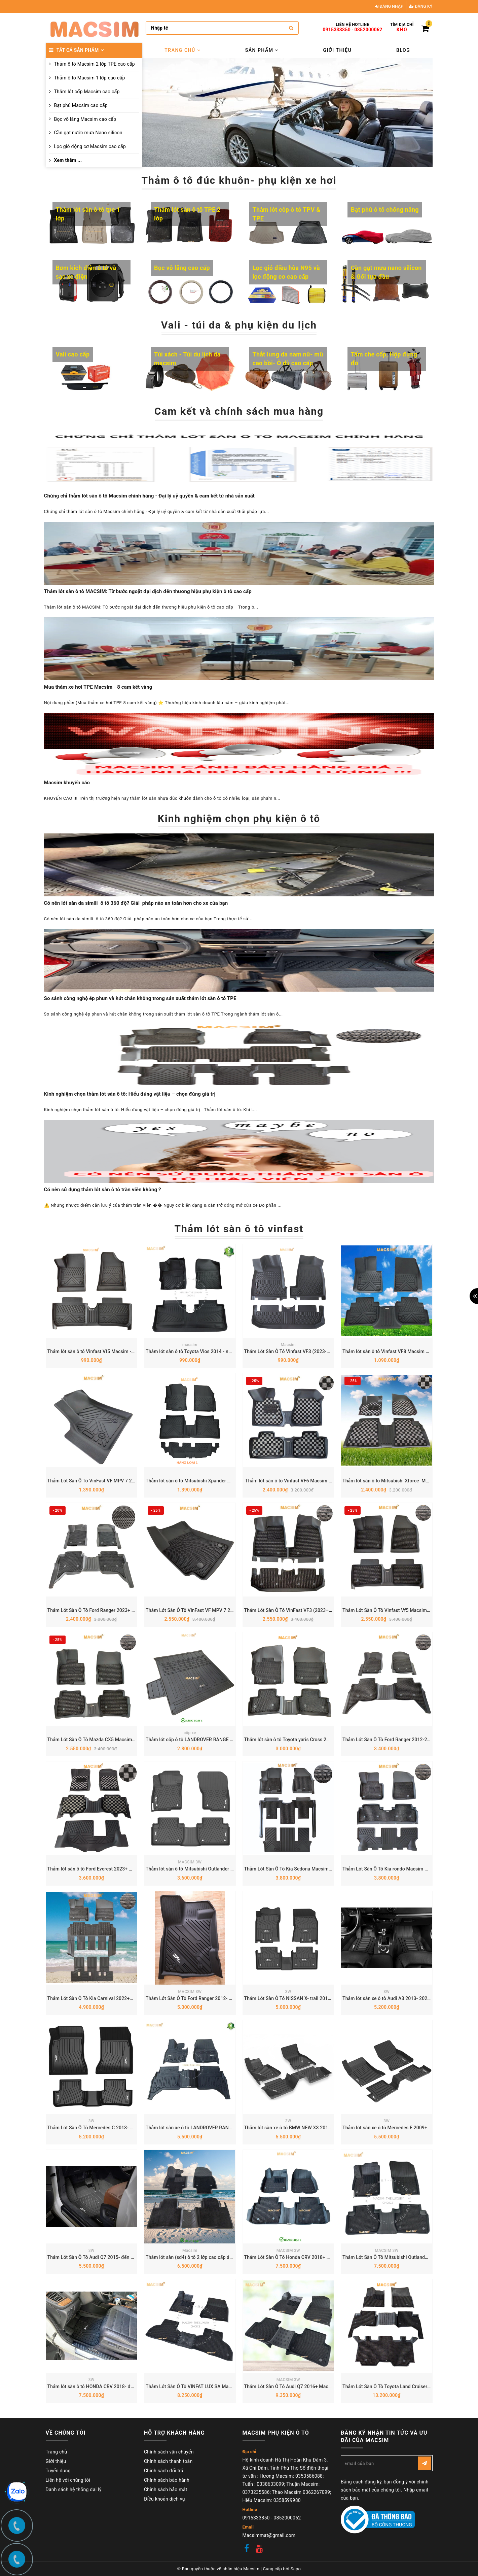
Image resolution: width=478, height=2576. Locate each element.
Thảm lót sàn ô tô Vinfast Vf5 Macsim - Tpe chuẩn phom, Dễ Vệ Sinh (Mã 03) (129, 1351)
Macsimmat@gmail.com (269, 2535)
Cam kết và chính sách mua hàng (239, 411)
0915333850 (337, 29)
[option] (287, 112)
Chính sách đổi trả (163, 2470)
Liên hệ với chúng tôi (68, 2480)
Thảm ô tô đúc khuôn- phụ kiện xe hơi (238, 180)
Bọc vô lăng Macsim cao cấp (85, 119)
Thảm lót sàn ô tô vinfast (239, 1229)
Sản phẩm (262, 50)
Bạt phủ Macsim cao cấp (81, 105)
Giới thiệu (337, 50)
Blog (403, 50)
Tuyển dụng (58, 2470)
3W (288, 1991)
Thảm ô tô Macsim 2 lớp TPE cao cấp (94, 64)
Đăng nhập (389, 6)
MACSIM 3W (189, 1862)
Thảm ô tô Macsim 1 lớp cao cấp (89, 77)
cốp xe (190, 1732)
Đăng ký (421, 6)
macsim (189, 1344)
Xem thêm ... (68, 160)
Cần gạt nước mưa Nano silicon (88, 132)
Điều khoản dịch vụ (164, 2499)
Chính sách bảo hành (166, 2480)
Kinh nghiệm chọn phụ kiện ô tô (239, 818)
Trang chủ (182, 50)
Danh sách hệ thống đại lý (74, 2489)
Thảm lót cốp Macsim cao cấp (87, 91)
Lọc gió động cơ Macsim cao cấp (90, 146)
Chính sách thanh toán (168, 2461)
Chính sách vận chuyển (169, 2451)
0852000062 (368, 29)
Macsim (288, 1344)
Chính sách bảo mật (165, 2489)
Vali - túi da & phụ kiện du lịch (239, 325)
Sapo (296, 2568)
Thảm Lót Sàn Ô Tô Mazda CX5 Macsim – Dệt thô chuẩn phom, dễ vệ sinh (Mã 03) (135, 1739)
